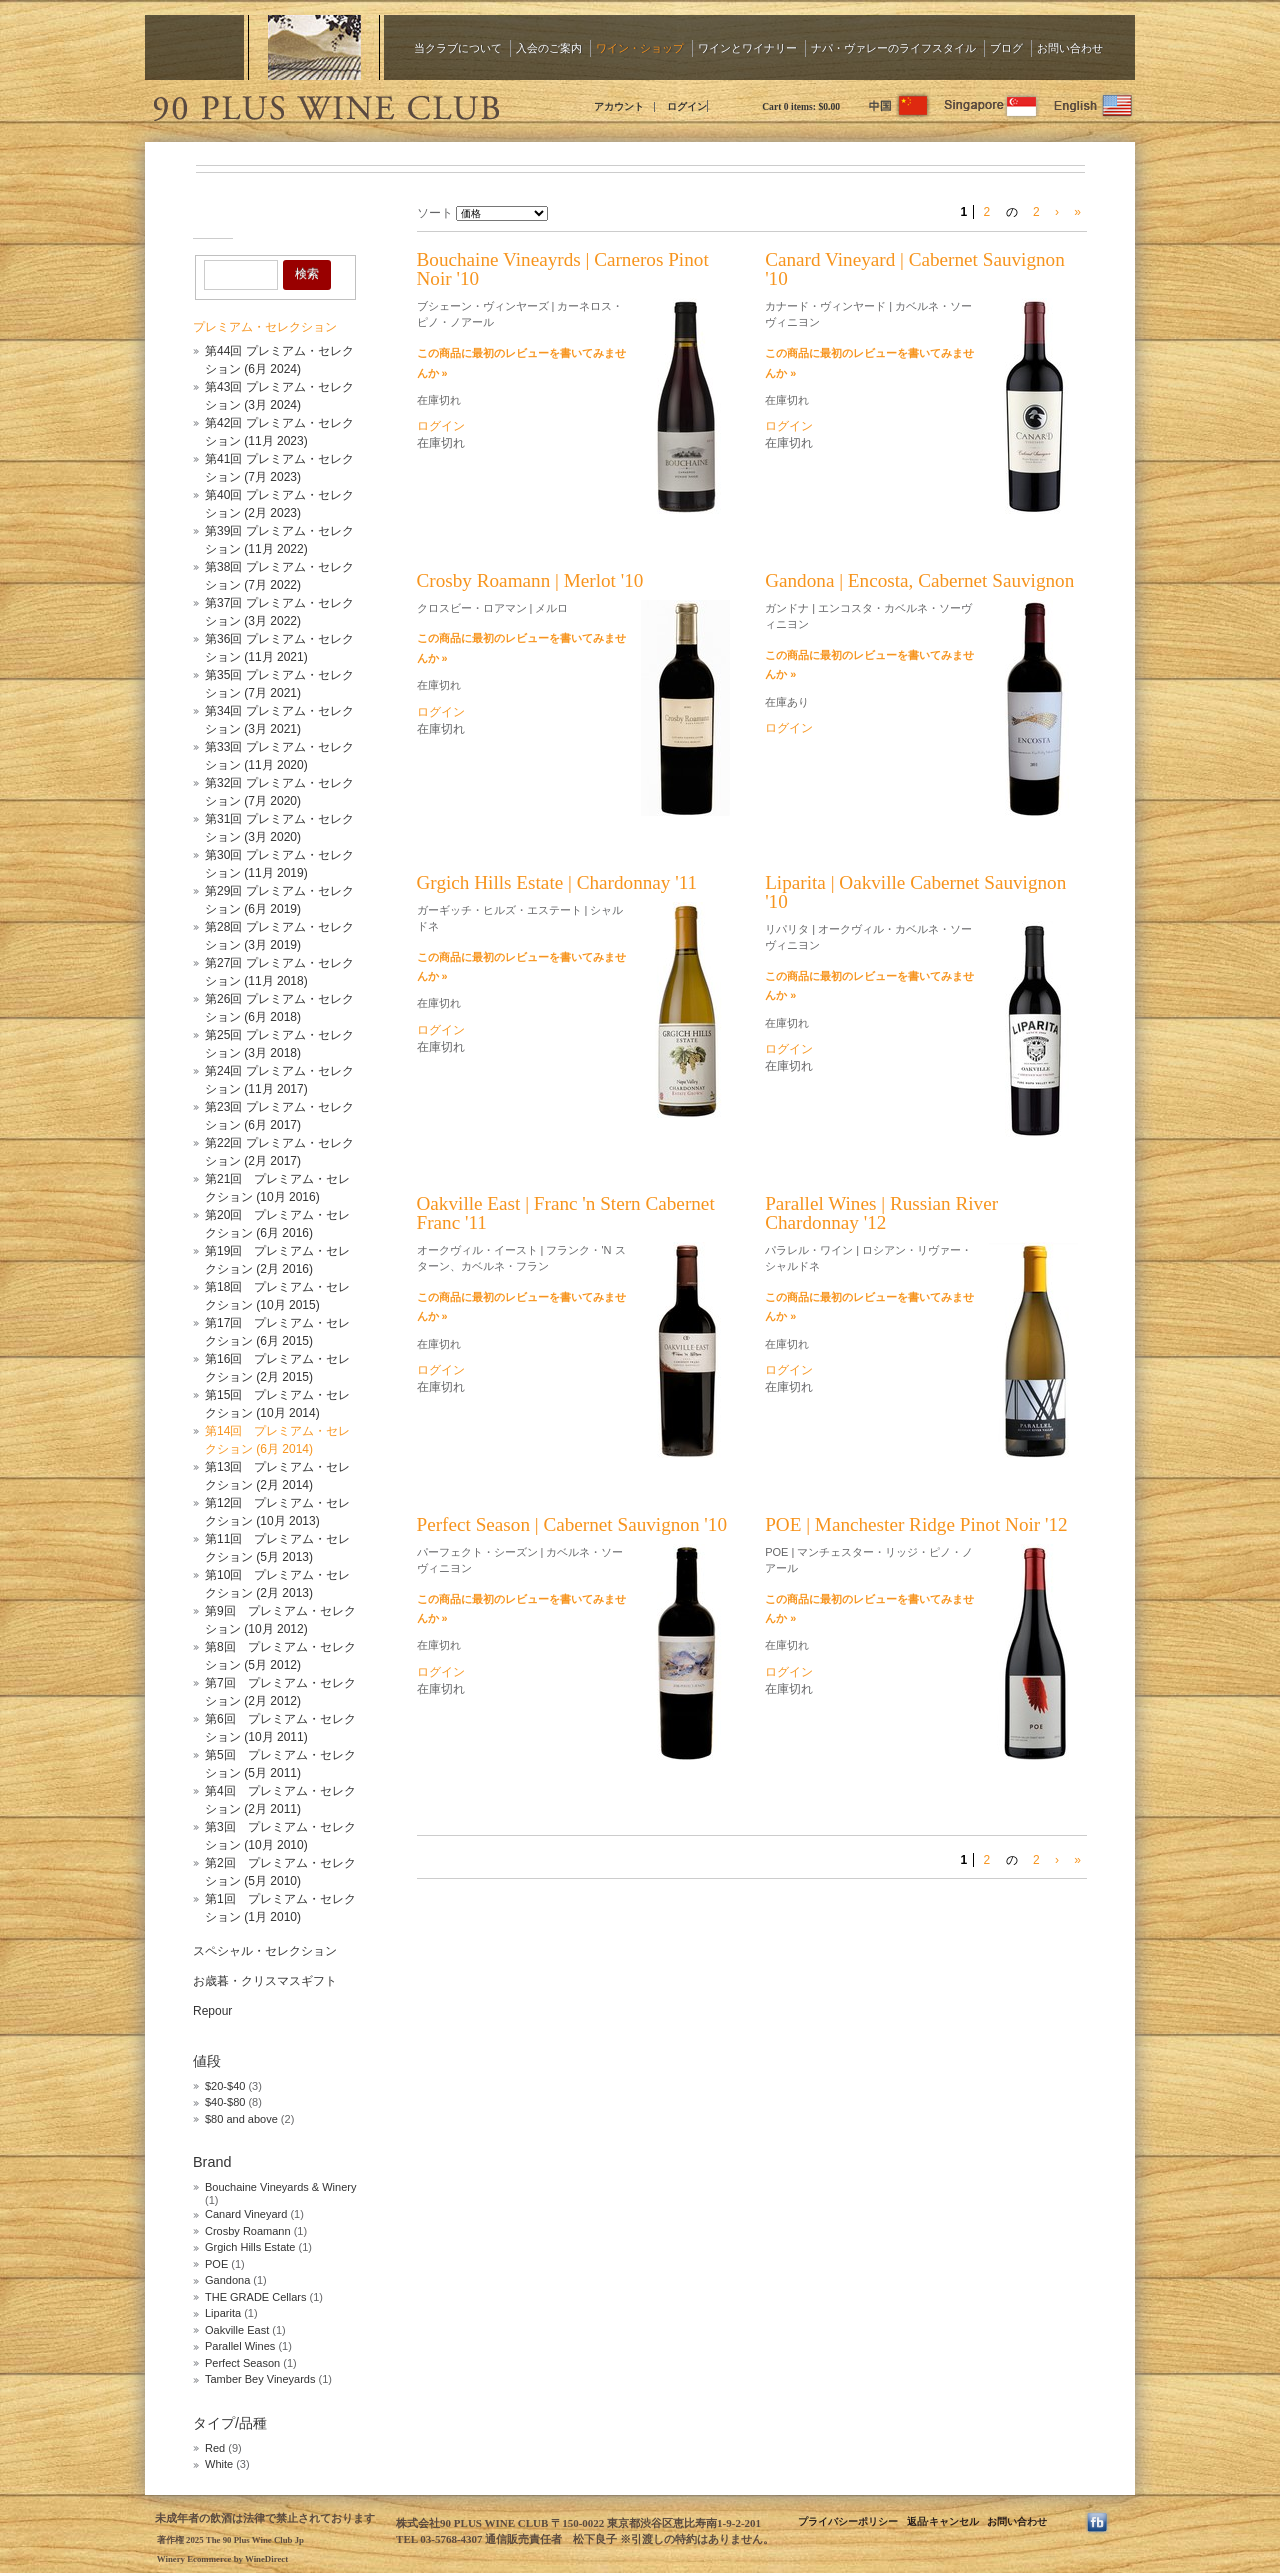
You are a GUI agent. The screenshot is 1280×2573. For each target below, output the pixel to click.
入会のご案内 (549, 47)
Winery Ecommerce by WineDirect (222, 2559)
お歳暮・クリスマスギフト (265, 1981)
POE (216, 2264)
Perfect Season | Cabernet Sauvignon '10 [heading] (572, 1524)
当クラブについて (458, 47)
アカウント (619, 106)
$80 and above (241, 2119)
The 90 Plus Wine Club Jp (325, 105)
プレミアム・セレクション (265, 327)
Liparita (223, 2313)
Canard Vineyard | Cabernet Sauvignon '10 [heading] (915, 269)
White (219, 2464)
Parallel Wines (240, 2346)
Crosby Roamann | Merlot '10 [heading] (530, 580)
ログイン (687, 106)
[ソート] (502, 213)
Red (215, 2448)
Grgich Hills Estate (250, 2247)
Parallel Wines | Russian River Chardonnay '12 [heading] (881, 1213)
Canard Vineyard (247, 2214)
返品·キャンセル (943, 2521)
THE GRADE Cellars (255, 2297)
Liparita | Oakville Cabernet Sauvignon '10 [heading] (915, 892)
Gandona (227, 2280)
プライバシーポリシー (848, 2521)
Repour (212, 2011)
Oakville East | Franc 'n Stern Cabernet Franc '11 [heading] (566, 1213)
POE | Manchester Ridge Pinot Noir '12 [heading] (916, 1524)
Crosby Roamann (249, 2231)
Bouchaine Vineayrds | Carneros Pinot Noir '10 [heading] (563, 269)
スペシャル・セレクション (265, 1951)
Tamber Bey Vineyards (260, 2379)
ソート (435, 213)
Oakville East (237, 2330)
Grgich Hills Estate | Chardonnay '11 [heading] (557, 882)
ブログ (1006, 47)
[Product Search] (241, 275)
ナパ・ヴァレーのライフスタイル (893, 47)
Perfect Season (242, 2363)
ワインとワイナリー (747, 47)
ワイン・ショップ (640, 47)
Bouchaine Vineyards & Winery (280, 2187)
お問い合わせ (1070, 47)
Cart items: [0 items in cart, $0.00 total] (801, 106)
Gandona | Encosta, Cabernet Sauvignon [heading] (919, 580)
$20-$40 (225, 2086)
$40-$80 (225, 2102)
